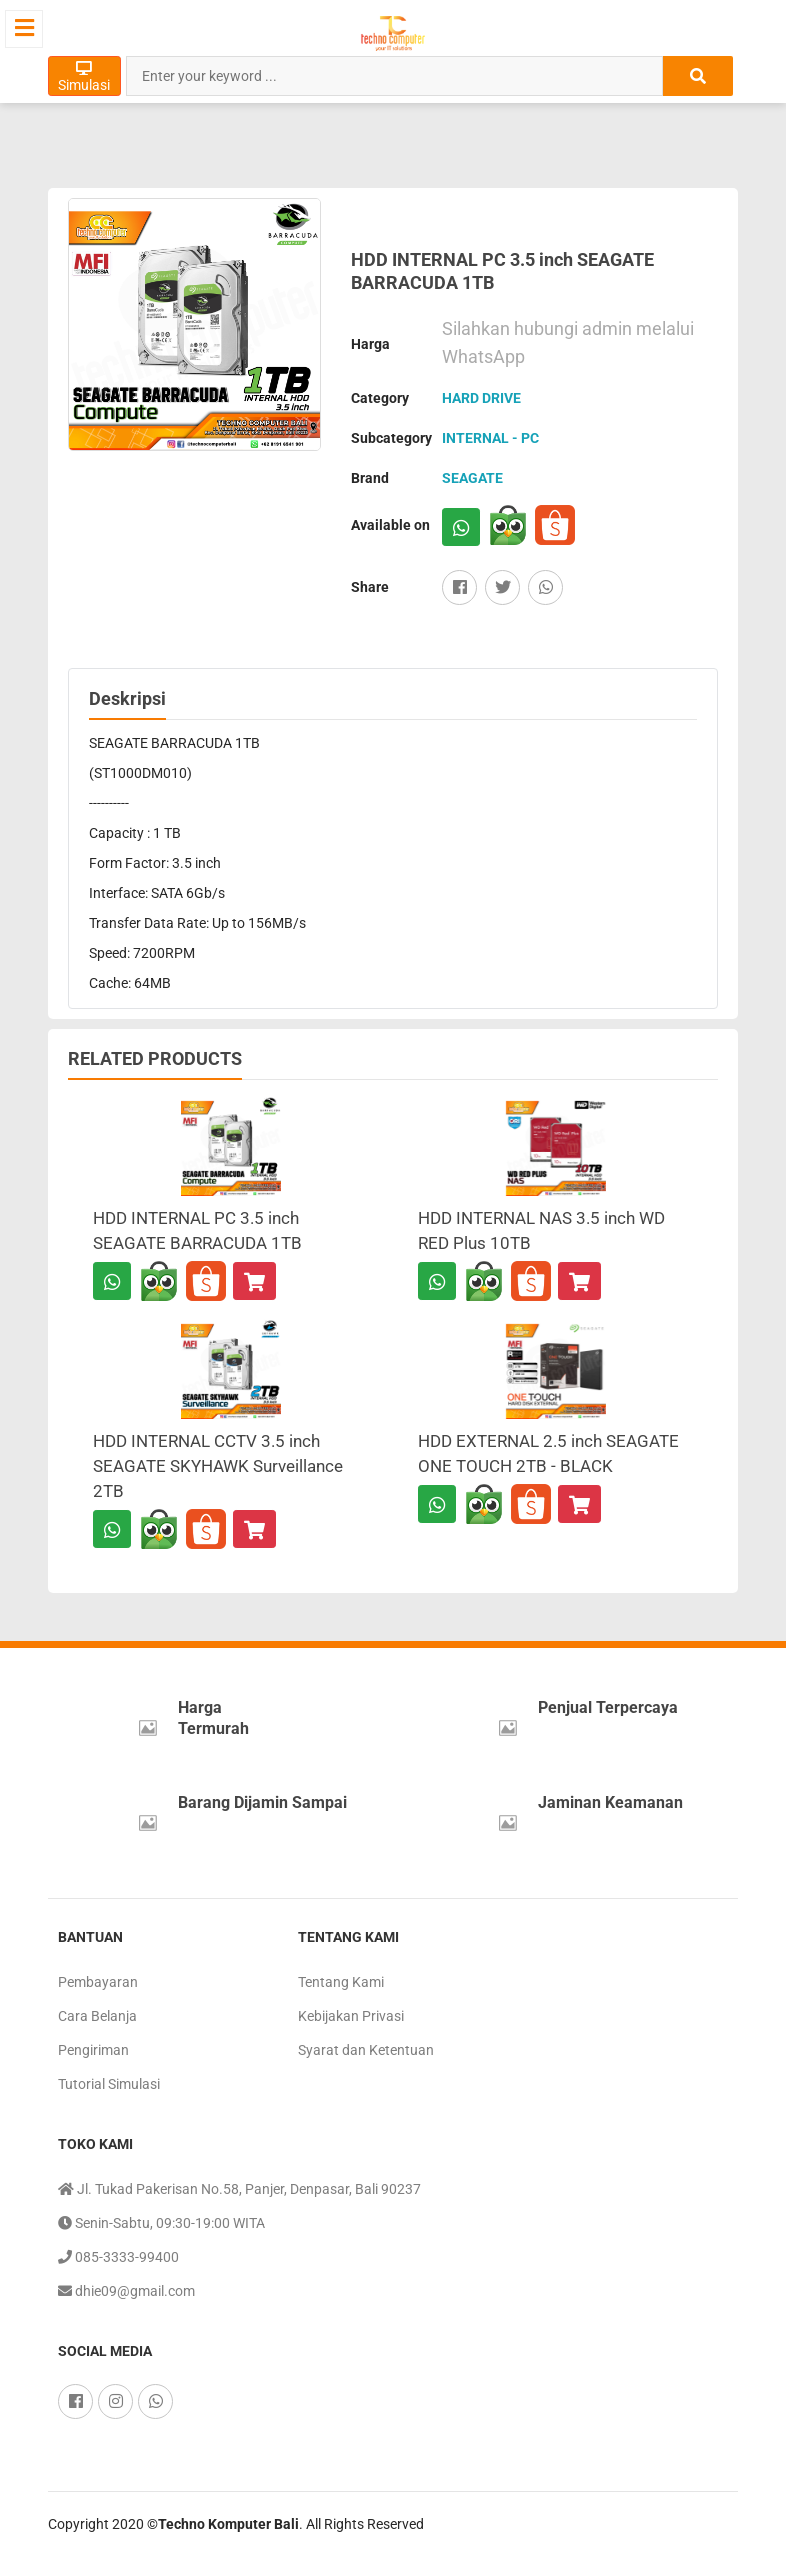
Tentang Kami (341, 1982)
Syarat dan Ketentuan (366, 2050)
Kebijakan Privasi (351, 2016)
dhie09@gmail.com (126, 2291)
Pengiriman (93, 2050)
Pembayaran (98, 1982)
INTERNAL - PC (490, 438)
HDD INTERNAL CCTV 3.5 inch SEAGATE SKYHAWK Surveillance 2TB (218, 1466)
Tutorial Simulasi (109, 2084)
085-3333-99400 (118, 2257)
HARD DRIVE (481, 398)
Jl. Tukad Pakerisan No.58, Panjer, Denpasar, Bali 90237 (239, 2189)
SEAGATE (472, 478)
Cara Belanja (97, 2016)
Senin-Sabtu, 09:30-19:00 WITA (161, 2223)
